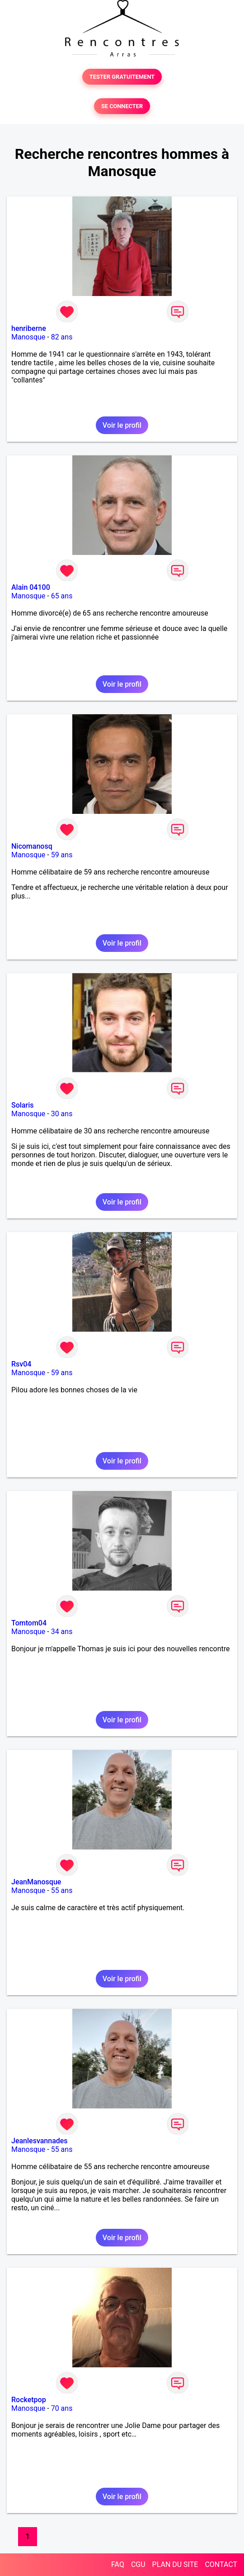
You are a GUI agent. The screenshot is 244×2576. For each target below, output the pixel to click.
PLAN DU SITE (175, 2564)
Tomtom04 (29, 1623)
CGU (138, 2564)
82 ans (62, 337)
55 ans (62, 1890)
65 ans (62, 596)
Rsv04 (21, 1364)
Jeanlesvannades (39, 2140)
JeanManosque (36, 1882)
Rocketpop (28, 2399)
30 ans (62, 1113)
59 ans (62, 855)
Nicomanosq (31, 846)
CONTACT (221, 2564)
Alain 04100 (30, 587)
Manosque (28, 337)
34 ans (62, 1631)
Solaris (22, 1105)
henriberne (28, 328)
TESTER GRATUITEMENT (122, 76)
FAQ (117, 2564)
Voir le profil (122, 425)
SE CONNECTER (122, 106)
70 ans (62, 2408)
